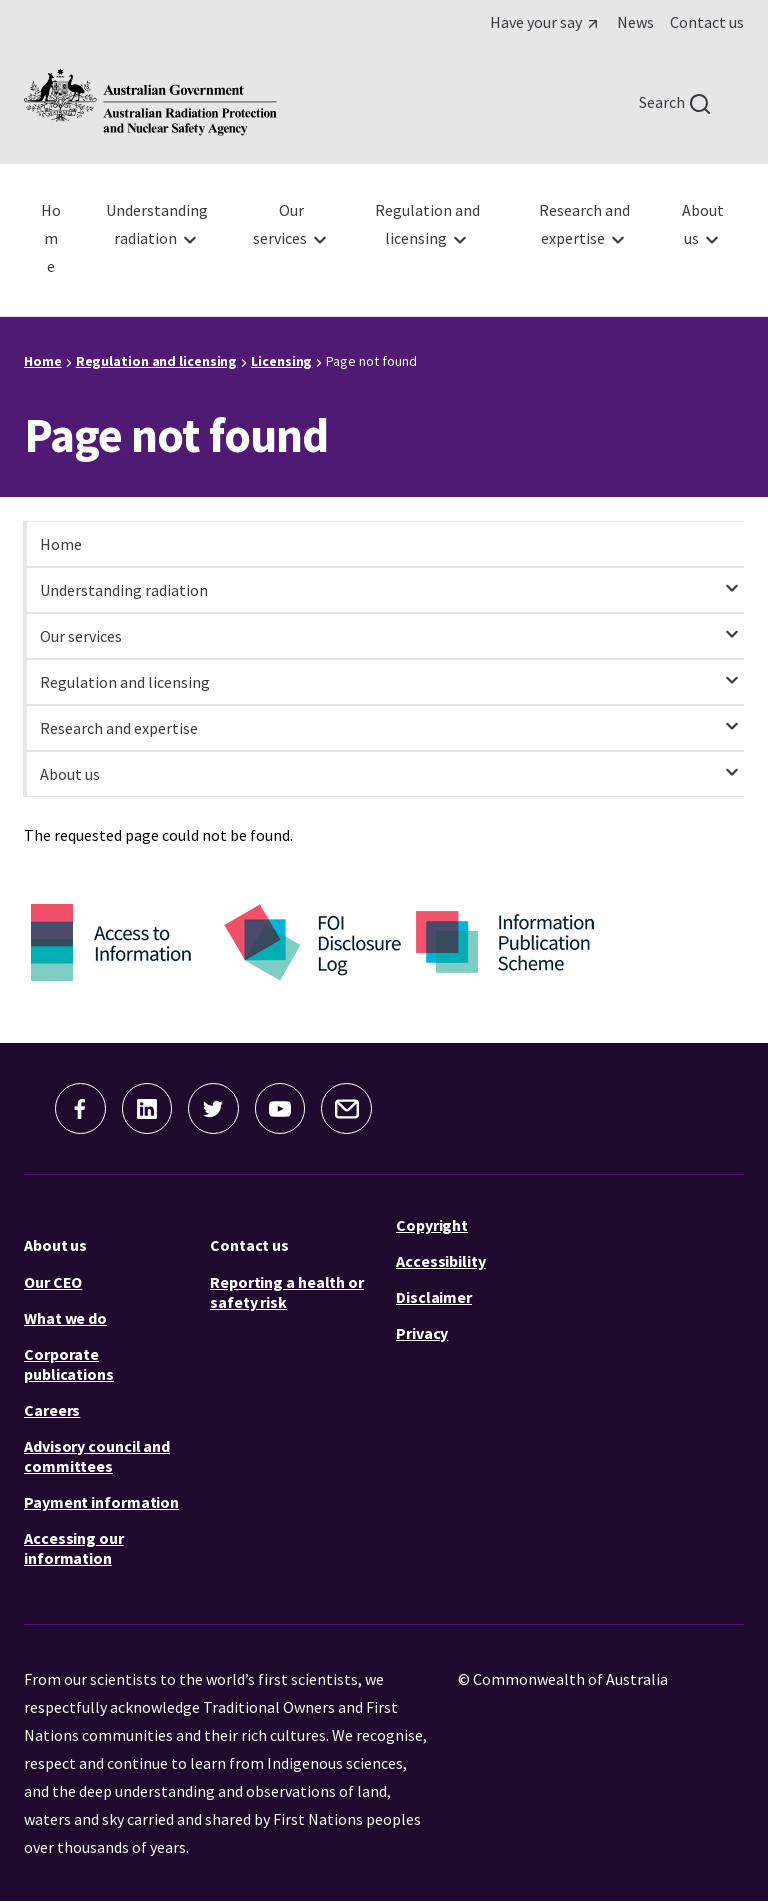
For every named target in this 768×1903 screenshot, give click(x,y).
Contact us (249, 1246)
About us (55, 1246)
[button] (74, 1109)
